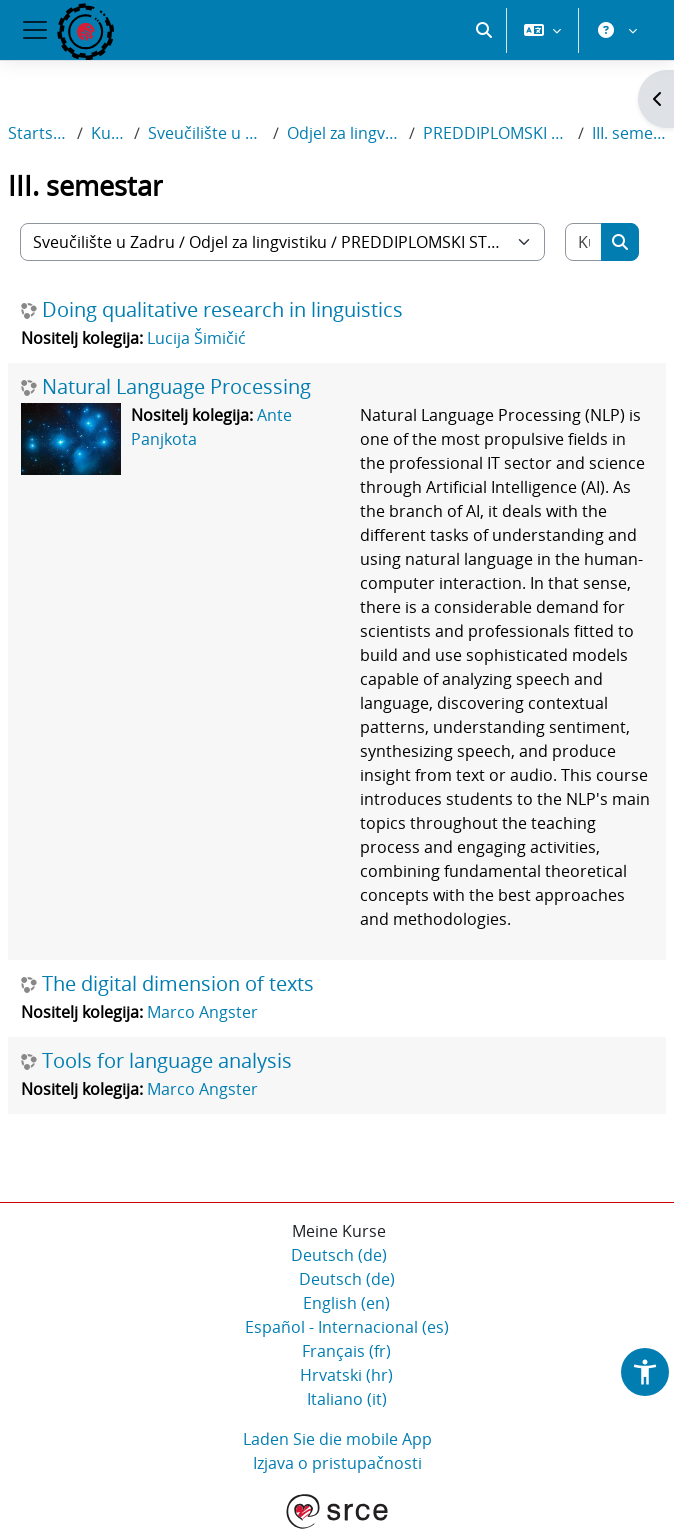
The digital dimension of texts (178, 984)
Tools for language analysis (167, 1061)
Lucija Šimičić (196, 338)
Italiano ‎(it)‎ (347, 1399)
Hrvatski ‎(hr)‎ (346, 1375)
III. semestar (629, 133)
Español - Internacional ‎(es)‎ (347, 1327)
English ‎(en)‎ (346, 1303)
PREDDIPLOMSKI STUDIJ (496, 133)
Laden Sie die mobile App (337, 1439)
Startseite (38, 133)
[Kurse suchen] (584, 242)
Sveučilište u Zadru (206, 133)
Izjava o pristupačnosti (337, 1463)
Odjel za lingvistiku (344, 133)
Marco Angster (202, 1012)
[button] (484, 30)
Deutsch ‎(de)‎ (339, 1255)
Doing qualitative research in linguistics (222, 310)
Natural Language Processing (176, 387)
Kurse (108, 133)
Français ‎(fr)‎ (346, 1351)
